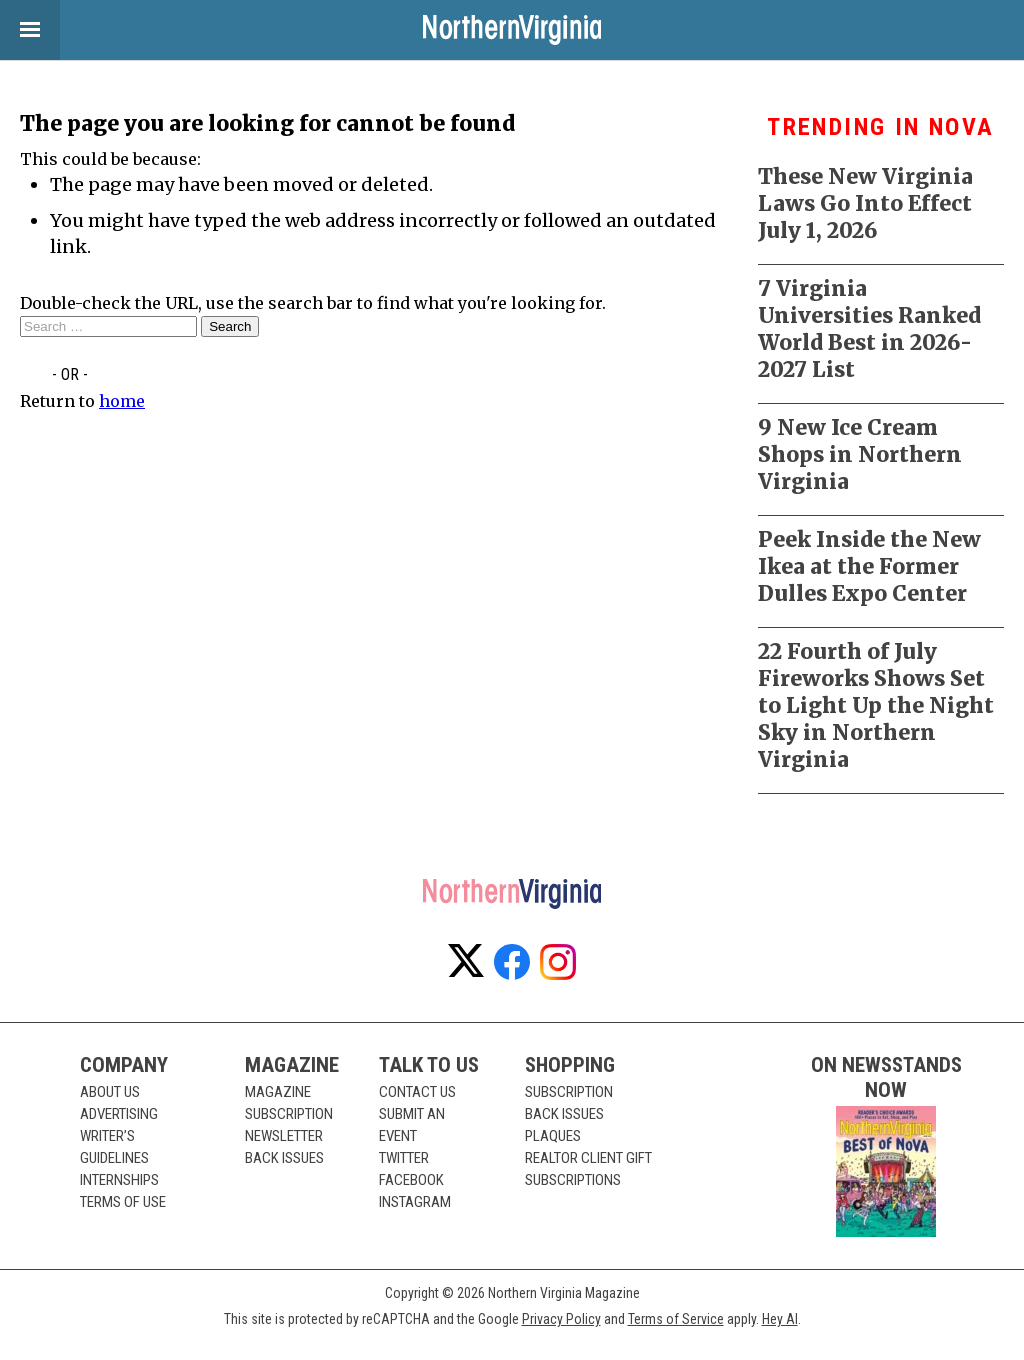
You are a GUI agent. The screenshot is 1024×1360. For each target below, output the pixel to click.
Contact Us (417, 1092)
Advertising (119, 1114)
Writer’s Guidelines (114, 1147)
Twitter (404, 1158)
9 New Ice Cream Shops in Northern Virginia (860, 454)
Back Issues (284, 1158)
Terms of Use (123, 1202)
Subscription (289, 1114)
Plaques (553, 1136)
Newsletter (284, 1136)
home (122, 401)
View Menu (20, 30)
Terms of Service (676, 1319)
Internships (119, 1180)
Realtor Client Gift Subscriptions (588, 1169)
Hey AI (780, 1319)
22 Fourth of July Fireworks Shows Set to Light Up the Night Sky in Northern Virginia (876, 705)
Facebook (411, 1180)
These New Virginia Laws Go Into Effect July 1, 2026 (865, 203)
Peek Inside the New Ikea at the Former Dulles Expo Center (869, 566)
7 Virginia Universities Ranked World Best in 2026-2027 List (869, 329)
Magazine (278, 1092)
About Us (110, 1092)
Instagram (415, 1202)
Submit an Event (412, 1125)
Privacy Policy (561, 1319)
